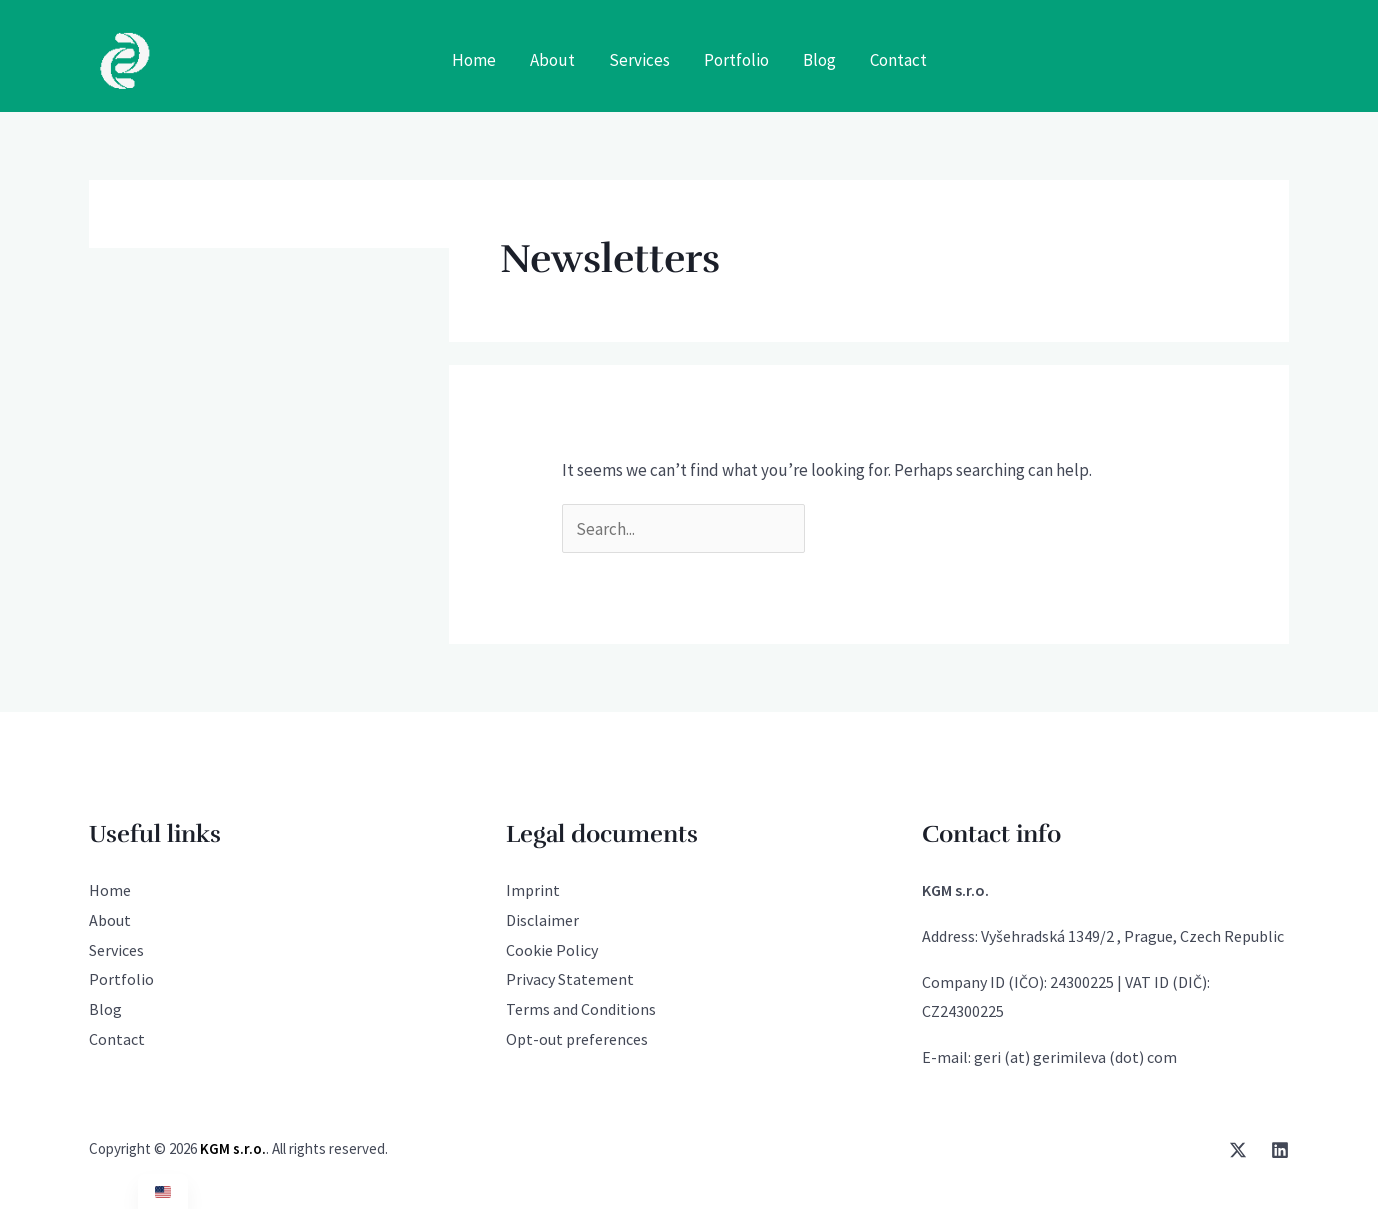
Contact (117, 1039)
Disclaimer (542, 920)
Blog (105, 1009)
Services (116, 950)
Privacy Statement (570, 979)
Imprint (533, 890)
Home (110, 890)
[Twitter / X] (1238, 1150)
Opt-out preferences (577, 1039)
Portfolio (121, 979)
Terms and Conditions (581, 1009)
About (110, 920)
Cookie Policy (552, 950)
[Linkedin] (1280, 1150)
